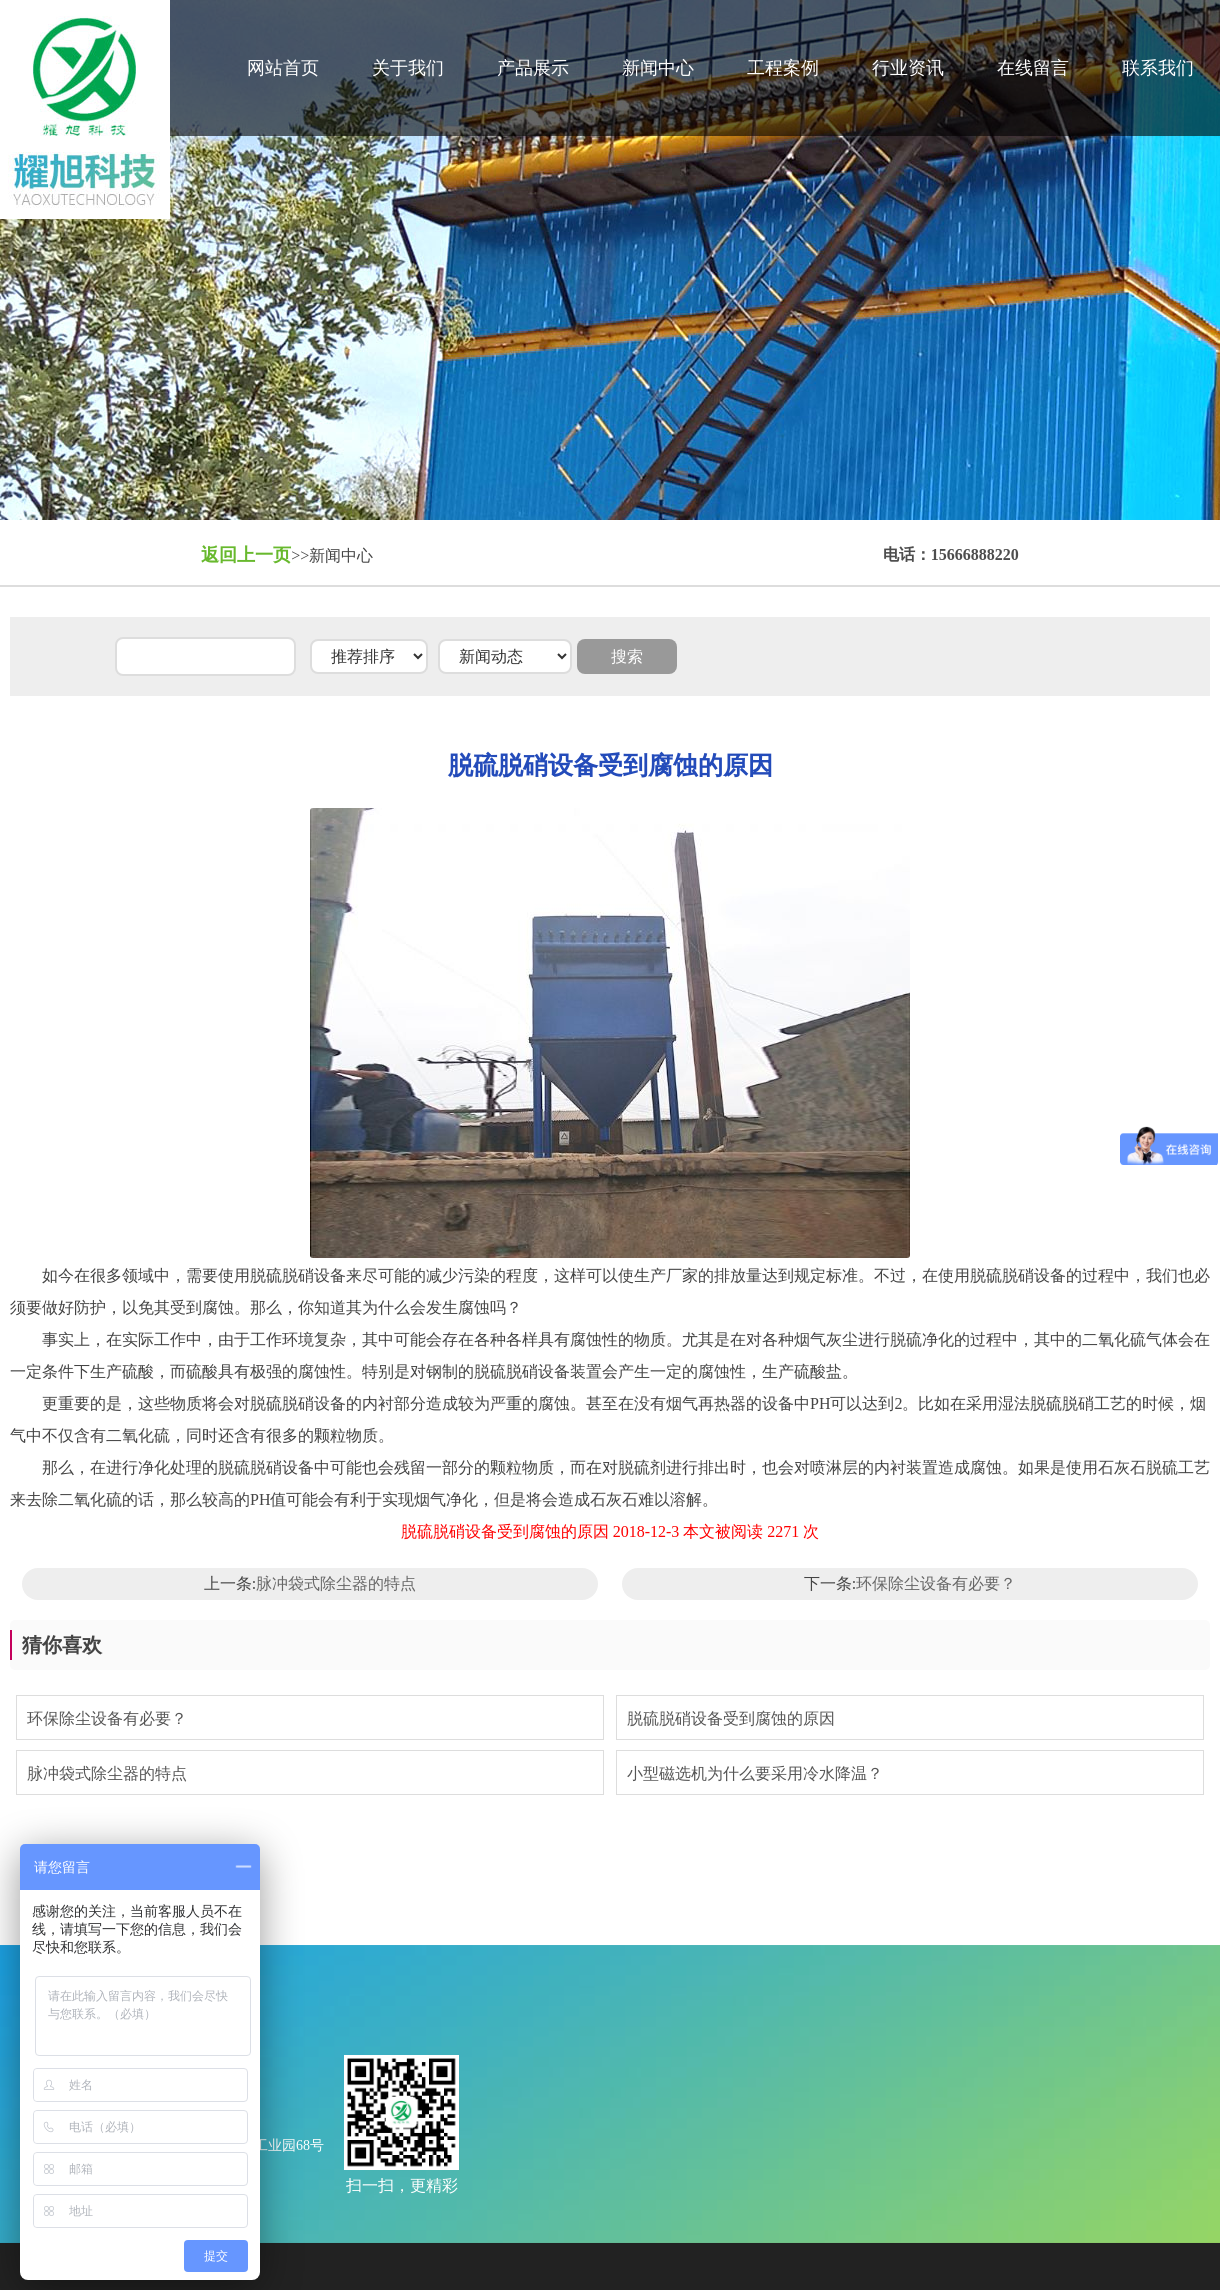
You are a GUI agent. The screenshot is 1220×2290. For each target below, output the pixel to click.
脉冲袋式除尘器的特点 (336, 1583)
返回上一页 (246, 555)
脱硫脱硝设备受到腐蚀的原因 (731, 1718)
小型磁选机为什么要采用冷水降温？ (755, 1773)
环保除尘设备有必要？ (936, 1583)
